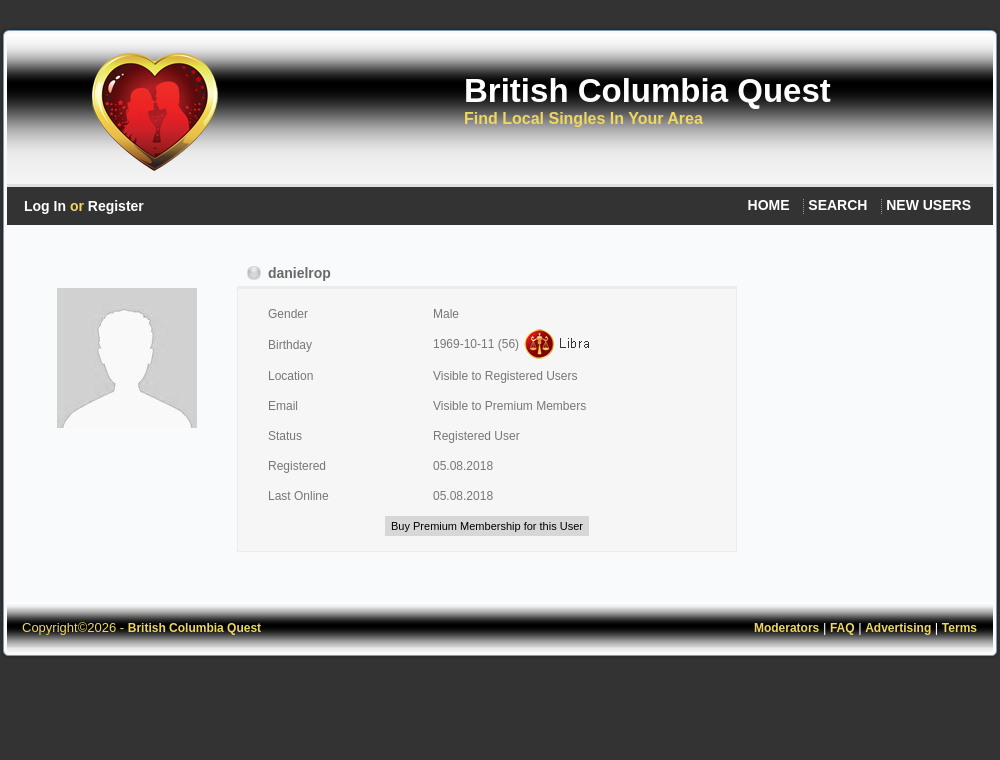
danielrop (289, 273)
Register (116, 206)
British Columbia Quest (647, 90)
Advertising (898, 628)
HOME (769, 205)
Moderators (786, 628)
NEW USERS (928, 205)
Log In (45, 206)
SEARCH (837, 205)
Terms (959, 628)
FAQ (842, 628)
